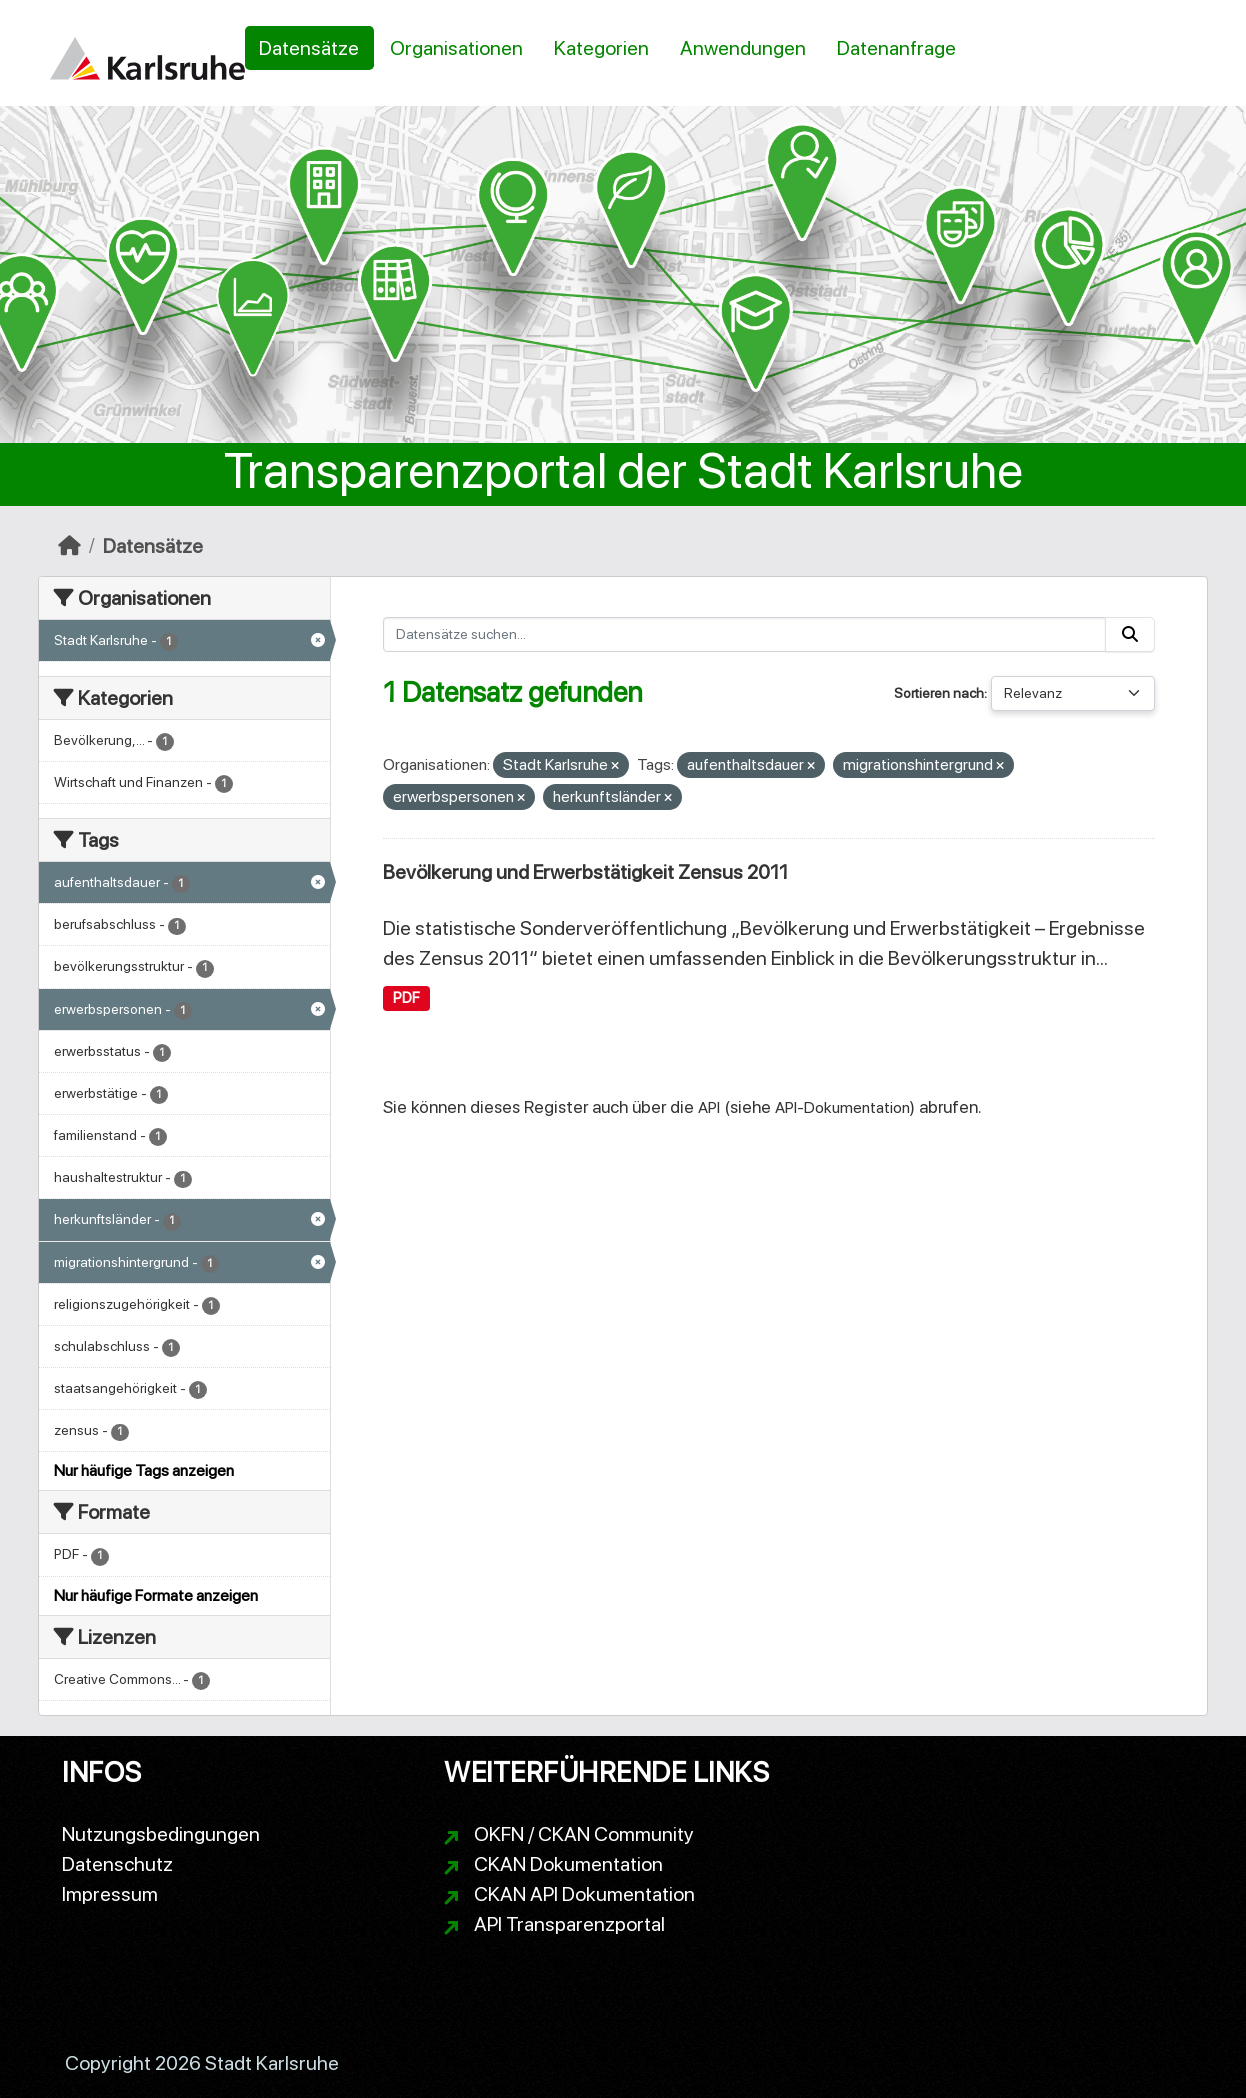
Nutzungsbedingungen (161, 1834)
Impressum (110, 1894)
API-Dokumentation (842, 1107)
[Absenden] (1130, 634)
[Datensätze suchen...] (744, 634)
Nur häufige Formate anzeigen (156, 1595)
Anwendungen (743, 48)
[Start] (69, 546)
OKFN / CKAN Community (584, 1834)
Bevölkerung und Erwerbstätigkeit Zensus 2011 (585, 872)
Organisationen (456, 48)
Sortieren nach (939, 693)
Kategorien (601, 48)
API (709, 1107)
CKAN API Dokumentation (584, 1894)
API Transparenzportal (569, 1924)
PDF (406, 998)
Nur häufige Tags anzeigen (144, 1470)
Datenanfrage (896, 48)
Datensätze (309, 48)
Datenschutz (117, 1864)
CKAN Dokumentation (568, 1864)
